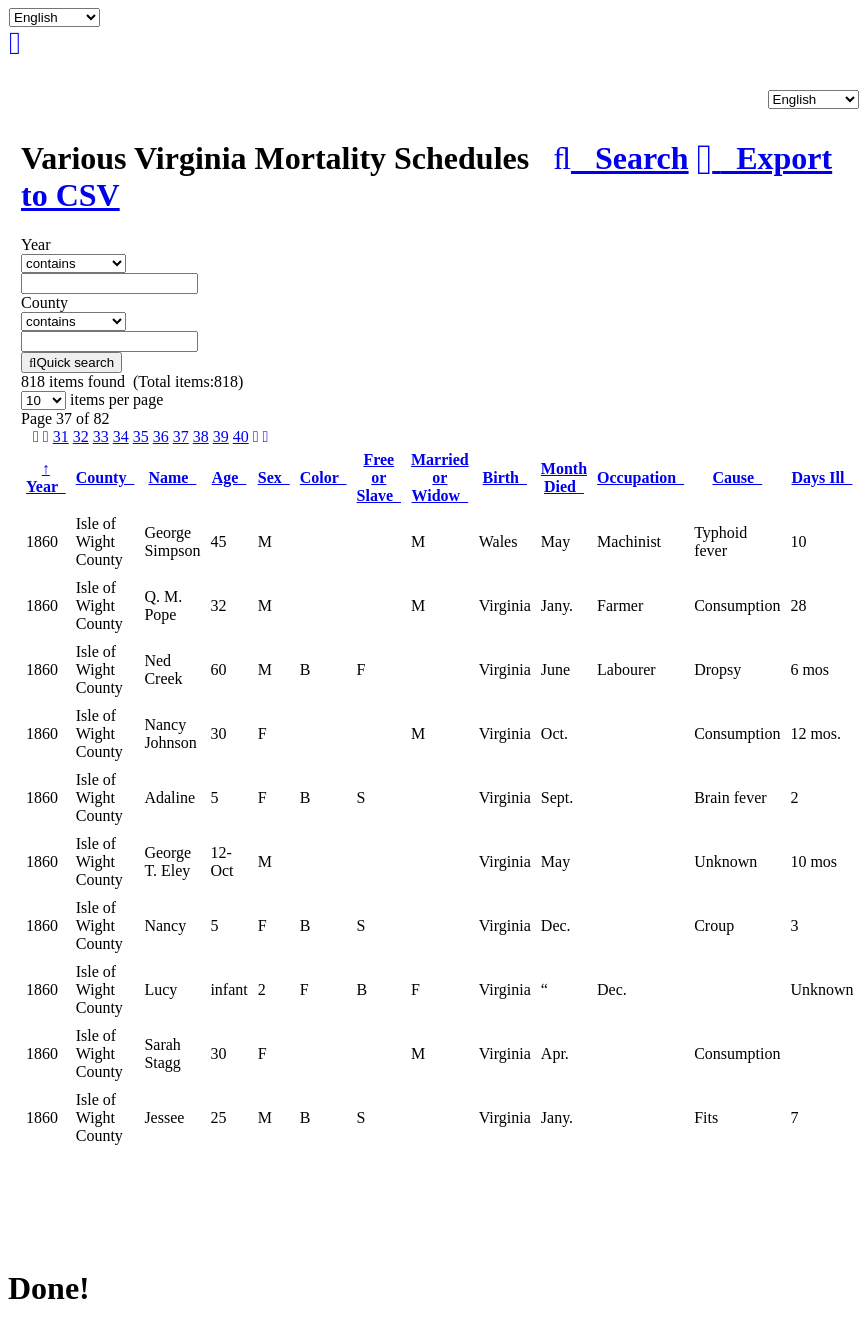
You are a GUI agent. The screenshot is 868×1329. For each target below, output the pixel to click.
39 (221, 436)
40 (241, 436)
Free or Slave (379, 477)
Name (172, 477)
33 (101, 436)
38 (201, 436)
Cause (737, 477)
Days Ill (822, 477)
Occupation (640, 477)
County (105, 477)
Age (229, 477)
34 (121, 436)
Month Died (564, 477)
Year (46, 477)
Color (323, 477)
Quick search (71, 362)
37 (181, 436)
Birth (505, 477)
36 (161, 436)
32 (81, 436)
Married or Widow (440, 477)
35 (141, 436)
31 (61, 436)
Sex (274, 477)
